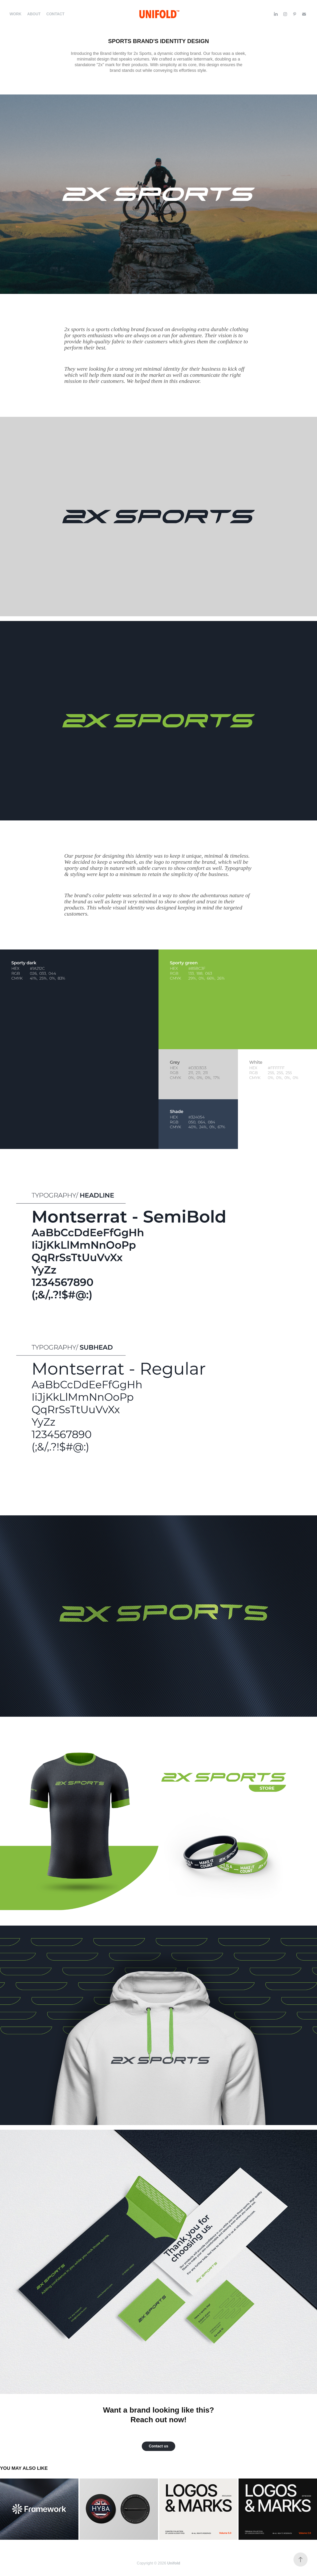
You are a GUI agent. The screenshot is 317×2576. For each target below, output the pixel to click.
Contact (55, 14)
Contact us (158, 2446)
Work (15, 14)
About (34, 14)
